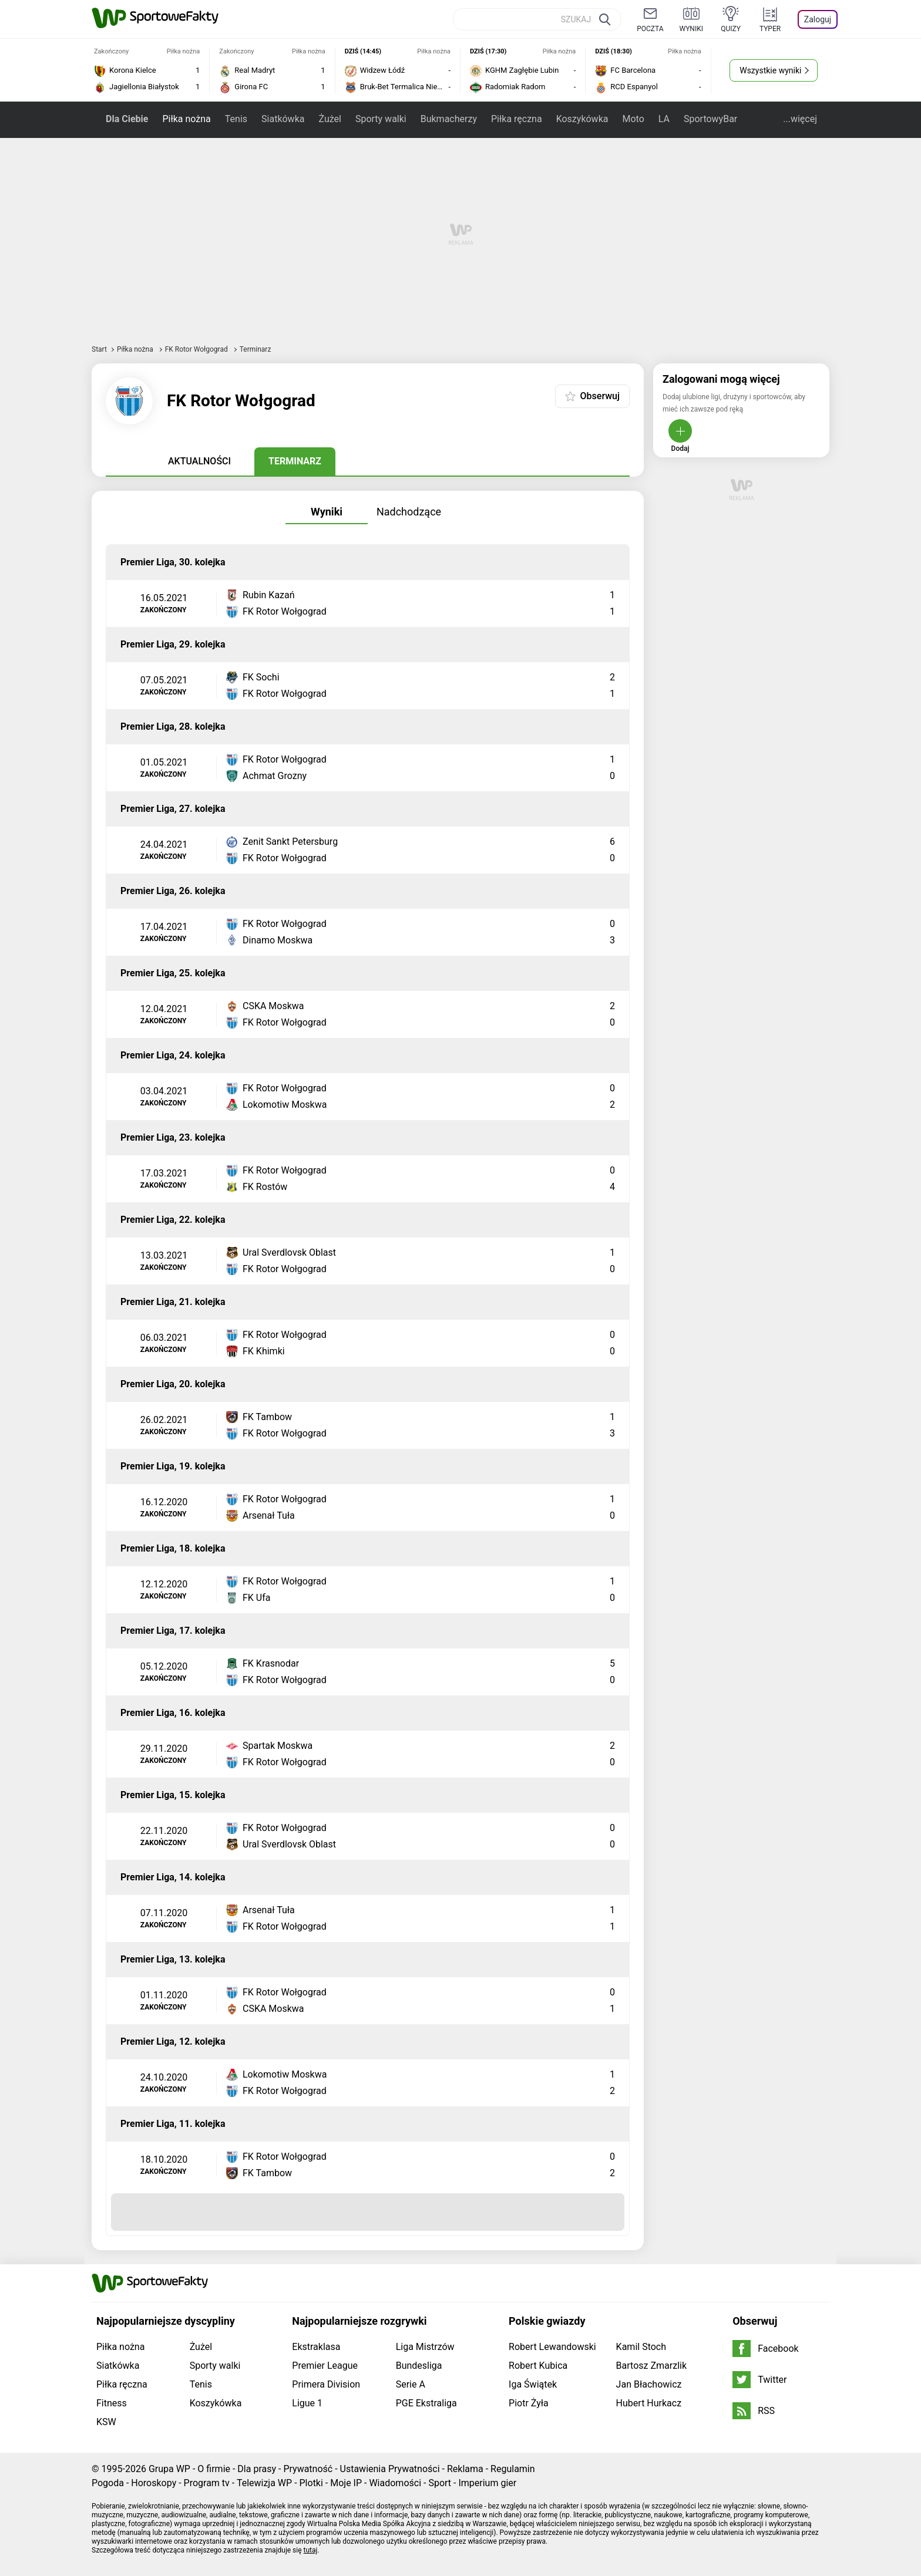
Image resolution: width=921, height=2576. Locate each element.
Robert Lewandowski (552, 2346)
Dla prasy (256, 2468)
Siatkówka (282, 118)
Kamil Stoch (641, 2346)
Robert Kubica (538, 2365)
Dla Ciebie (127, 118)
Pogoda (108, 2483)
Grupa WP (169, 2468)
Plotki (311, 2483)
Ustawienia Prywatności (390, 2468)
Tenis (236, 118)
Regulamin (512, 2468)
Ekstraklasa (316, 2346)
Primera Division (326, 2384)
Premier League (325, 2365)
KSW (106, 2421)
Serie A (410, 2384)
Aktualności (199, 461)
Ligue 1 (307, 2403)
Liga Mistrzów (425, 2346)
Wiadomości (395, 2483)
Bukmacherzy (449, 118)
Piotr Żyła (529, 2403)
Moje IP (346, 2483)
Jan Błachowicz (649, 2384)
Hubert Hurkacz (649, 2403)
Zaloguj (817, 19)
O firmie (213, 2468)
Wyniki (326, 511)
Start (99, 349)
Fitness (111, 2403)
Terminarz (294, 461)
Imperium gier (487, 2483)
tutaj (311, 2550)
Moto (633, 118)
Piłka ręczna (516, 118)
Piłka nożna (186, 118)
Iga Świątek (533, 2384)
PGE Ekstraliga (426, 2403)
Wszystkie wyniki (770, 70)
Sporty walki (380, 118)
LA (664, 118)
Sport (439, 2483)
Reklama (465, 2468)
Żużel (329, 118)
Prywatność (307, 2468)
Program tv (207, 2483)
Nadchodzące (409, 511)
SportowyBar (710, 118)
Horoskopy (153, 2483)
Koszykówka (582, 118)
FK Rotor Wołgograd (197, 349)
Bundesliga (419, 2365)
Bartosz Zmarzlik (651, 2365)
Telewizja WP (264, 2483)
